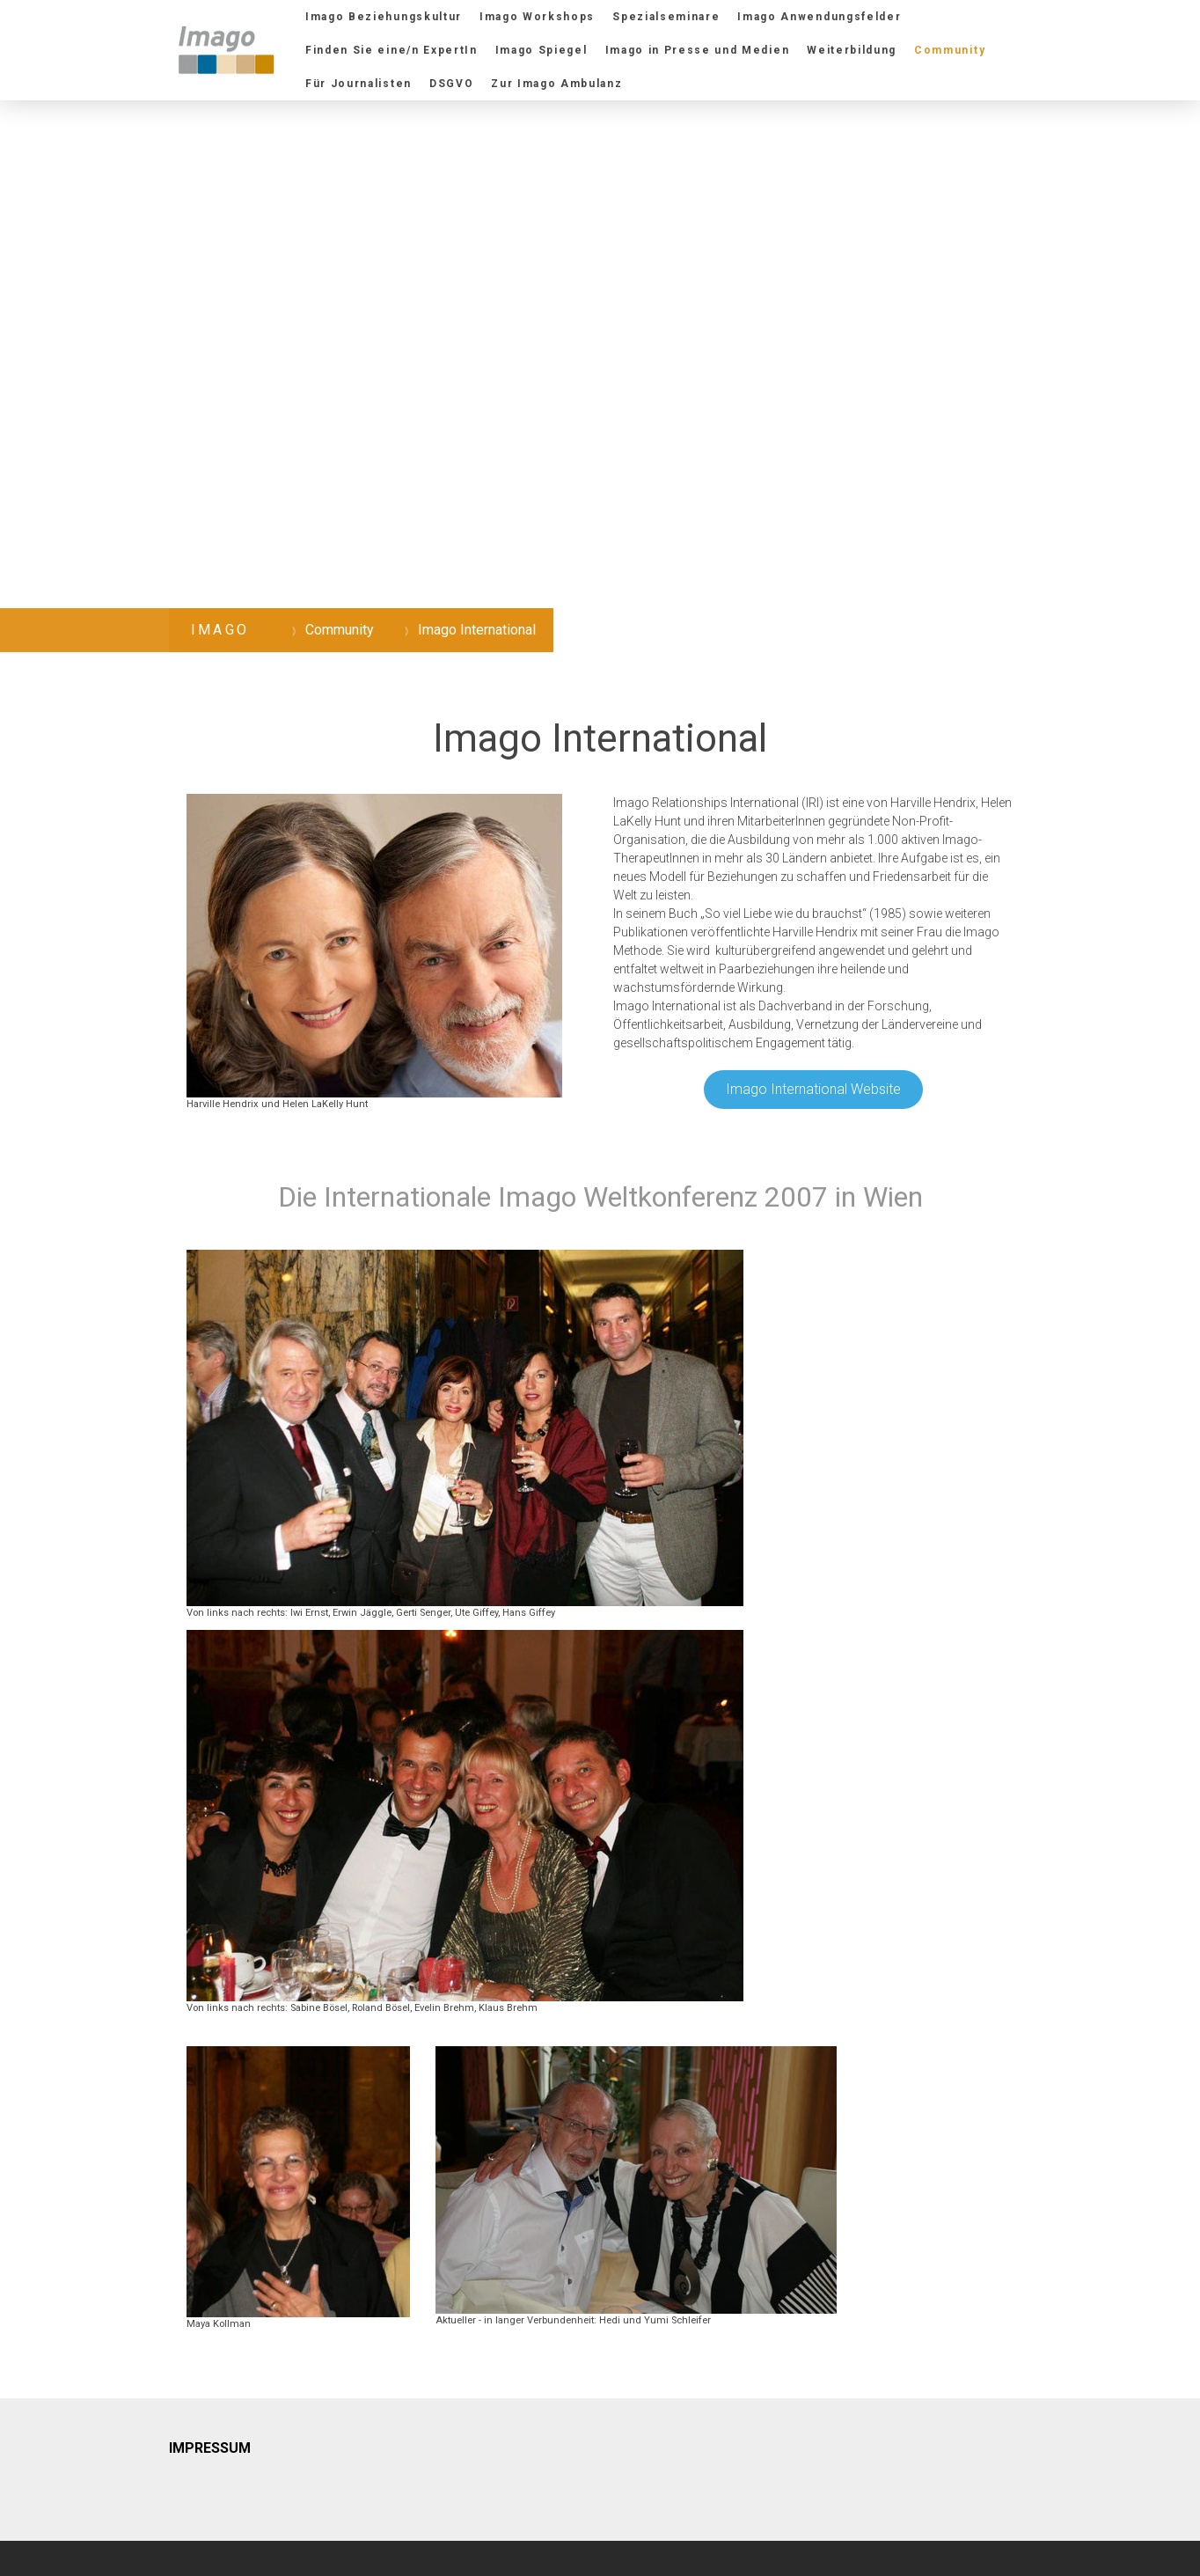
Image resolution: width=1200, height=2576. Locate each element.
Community (949, 50)
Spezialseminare (666, 17)
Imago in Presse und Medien (697, 50)
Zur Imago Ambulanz (556, 83)
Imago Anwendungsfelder (819, 17)
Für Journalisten (358, 83)
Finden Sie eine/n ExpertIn (391, 50)
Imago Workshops (537, 17)
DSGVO (451, 83)
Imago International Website (813, 1089)
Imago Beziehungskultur (383, 17)
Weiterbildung (851, 50)
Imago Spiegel (541, 50)
